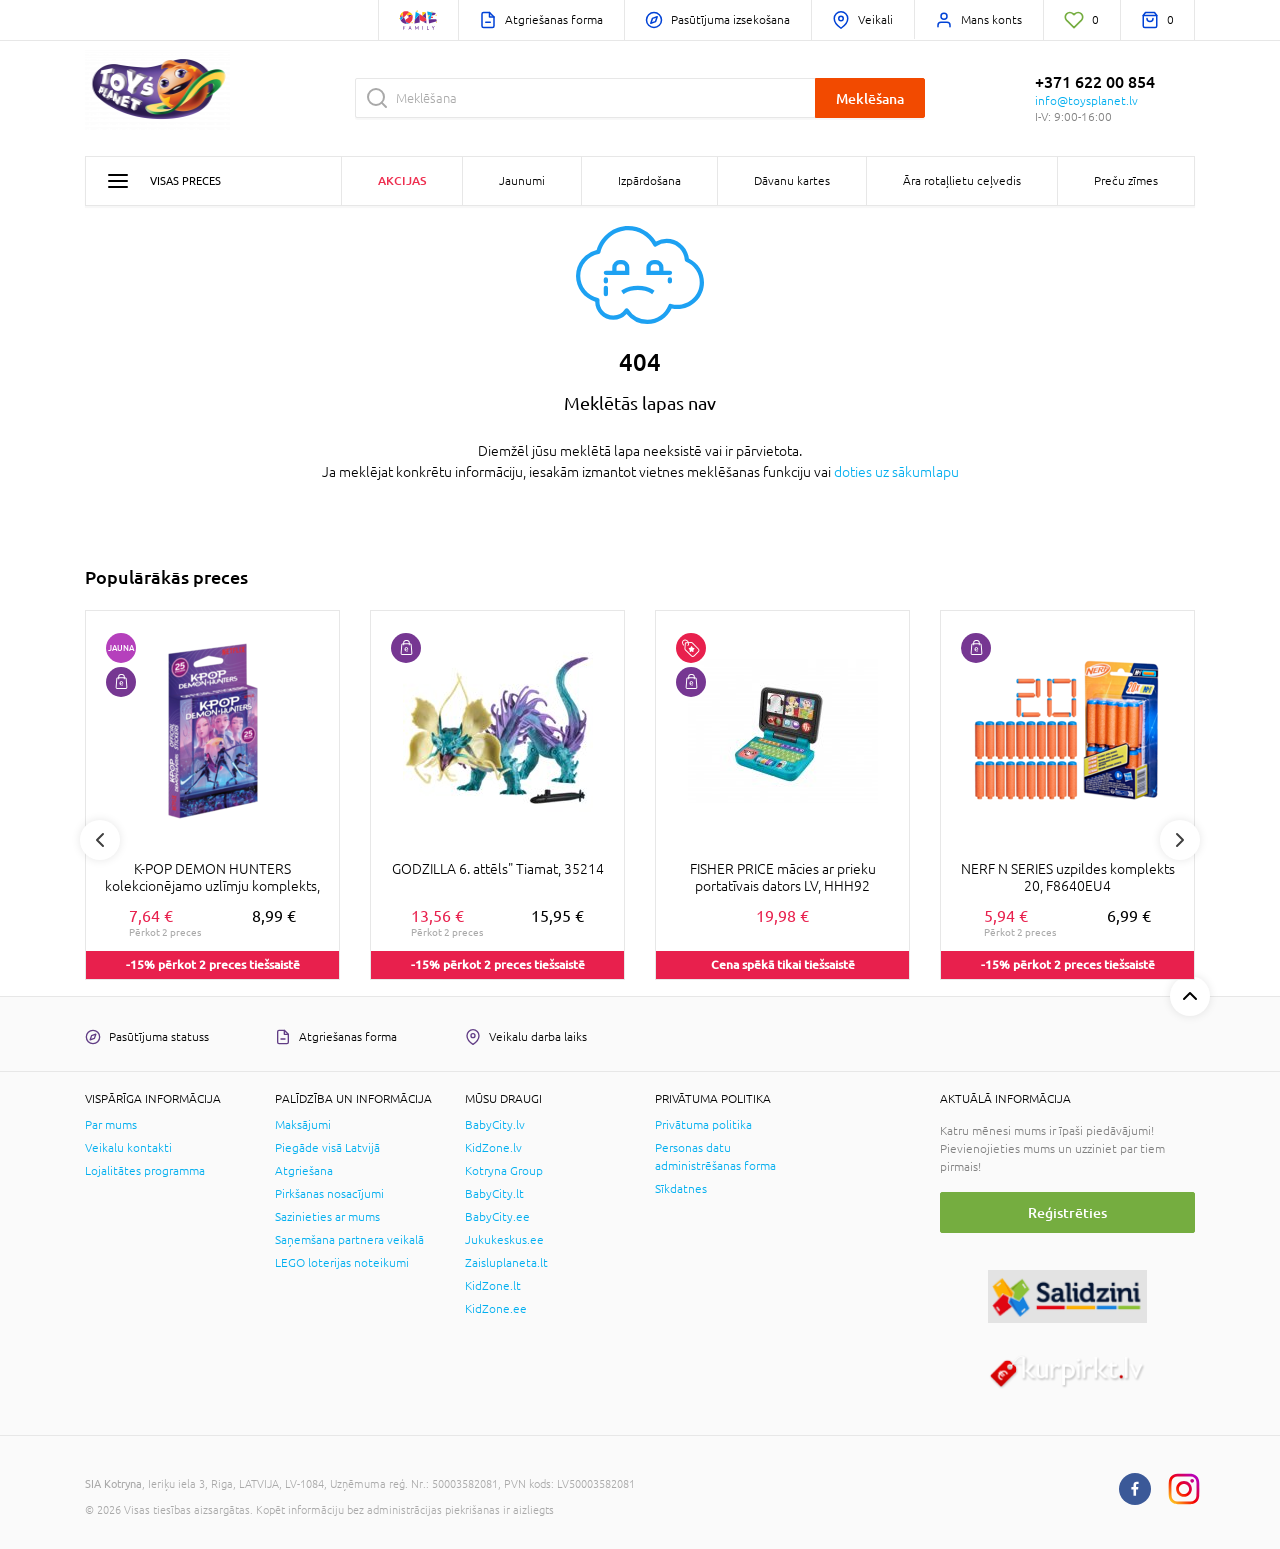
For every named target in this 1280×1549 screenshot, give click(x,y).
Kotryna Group (504, 1171)
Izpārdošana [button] (649, 181)
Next (1180, 840)
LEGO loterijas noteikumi (342, 1263)
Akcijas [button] (402, 180)
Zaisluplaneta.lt (506, 1263)
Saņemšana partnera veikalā (349, 1240)
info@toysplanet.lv (1086, 101)
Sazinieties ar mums (327, 1217)
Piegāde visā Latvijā (327, 1148)
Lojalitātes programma (145, 1171)
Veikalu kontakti (128, 1148)
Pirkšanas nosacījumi (329, 1194)
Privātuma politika (703, 1125)
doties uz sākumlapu (896, 472)
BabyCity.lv (495, 1125)
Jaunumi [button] (522, 181)
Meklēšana (870, 98)
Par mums (111, 1125)
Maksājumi (303, 1125)
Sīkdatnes (681, 1189)
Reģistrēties (1067, 1212)
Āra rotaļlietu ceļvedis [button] (962, 181)
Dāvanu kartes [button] (792, 181)
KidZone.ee (496, 1309)
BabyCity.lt (494, 1194)
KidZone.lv (493, 1148)
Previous (100, 840)
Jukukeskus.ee (504, 1240)
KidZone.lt (493, 1286)
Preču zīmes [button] (1126, 181)
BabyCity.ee (497, 1217)
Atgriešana (304, 1171)
